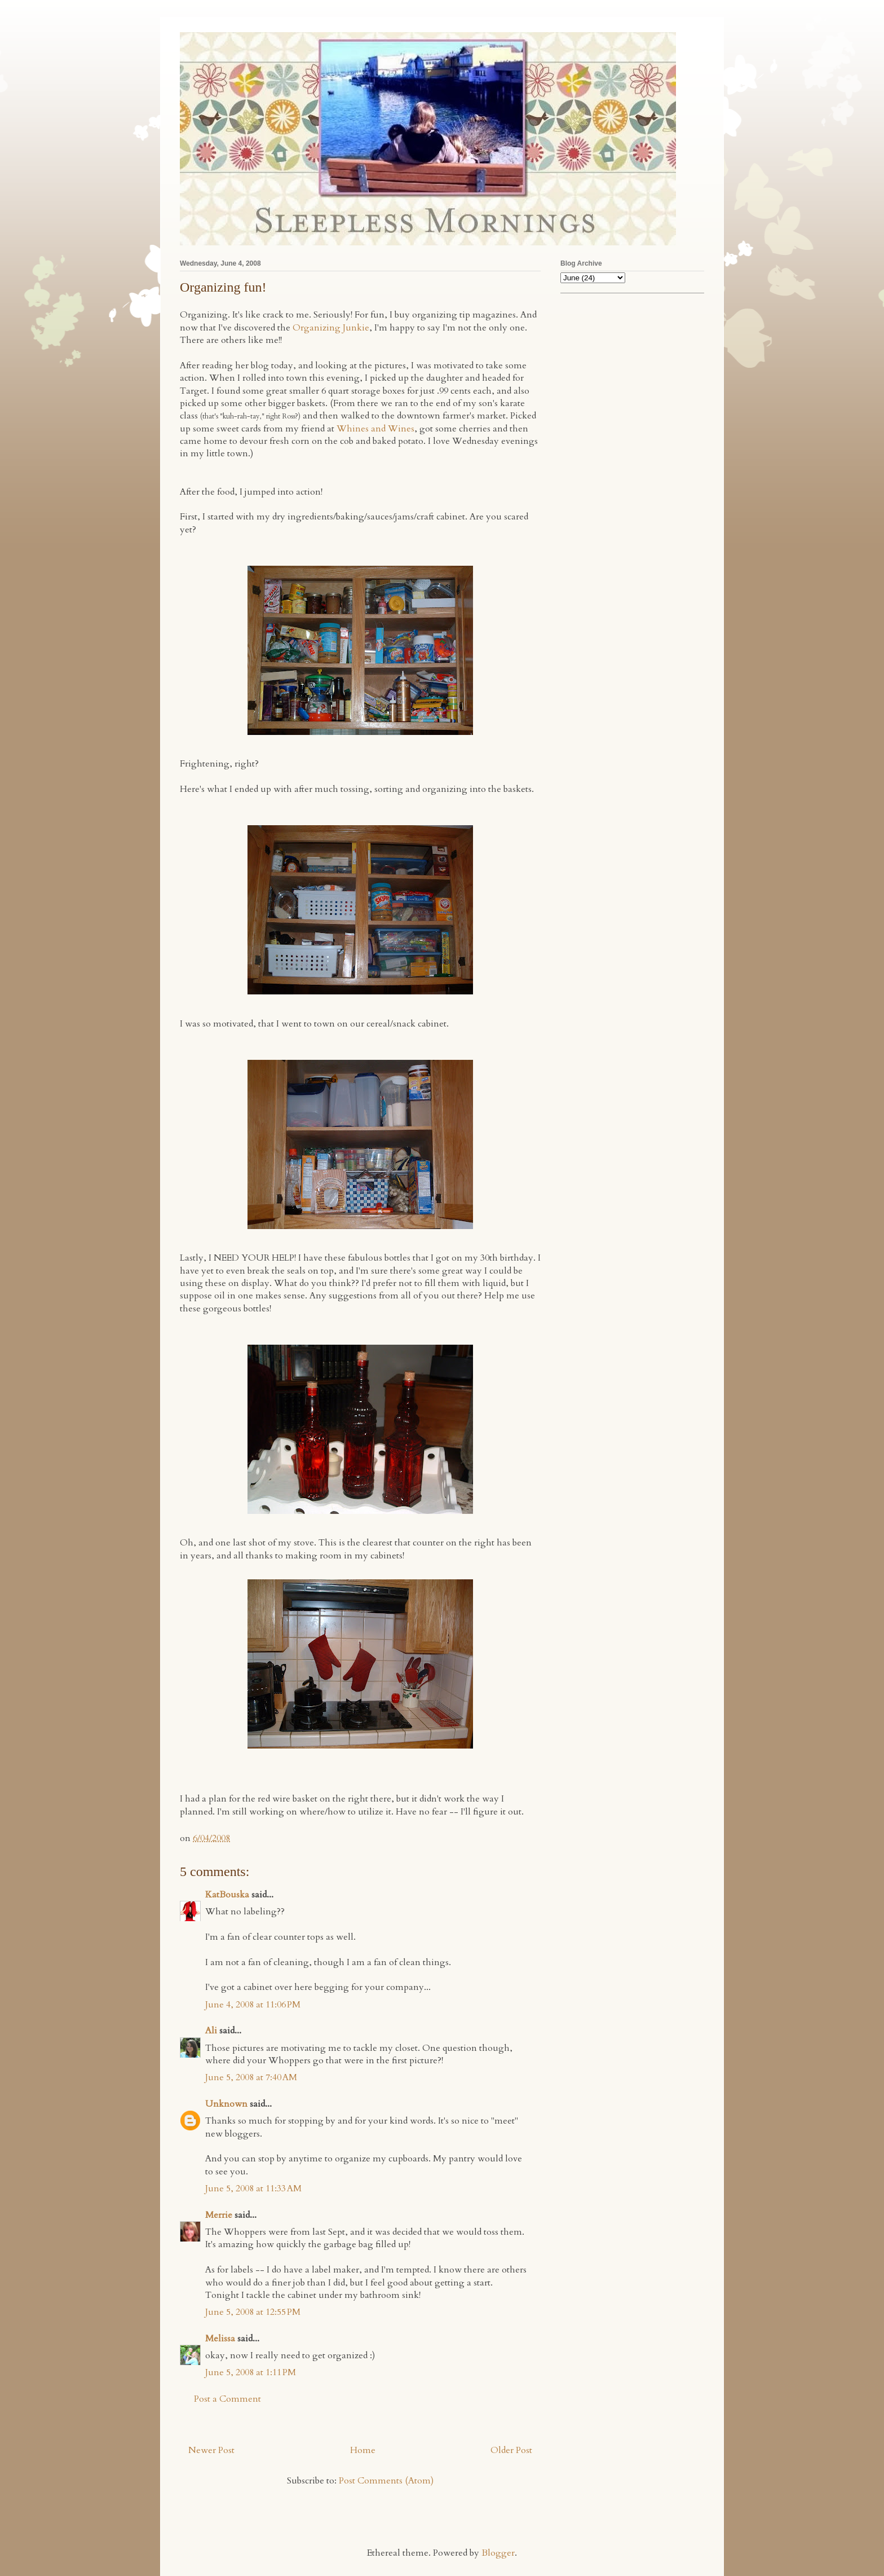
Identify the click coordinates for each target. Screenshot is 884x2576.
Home (362, 2450)
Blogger (498, 2553)
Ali (211, 2030)
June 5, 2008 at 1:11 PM (250, 2372)
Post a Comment (227, 2399)
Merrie (218, 2215)
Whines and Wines (375, 428)
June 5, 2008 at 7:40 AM (251, 2077)
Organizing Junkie (331, 328)
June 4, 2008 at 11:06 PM (252, 2004)
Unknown (226, 2104)
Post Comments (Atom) (386, 2480)
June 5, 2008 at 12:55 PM (252, 2312)
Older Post (511, 2450)
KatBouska (227, 1894)
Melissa (220, 2338)
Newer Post (211, 2450)
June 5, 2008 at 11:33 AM (253, 2188)
